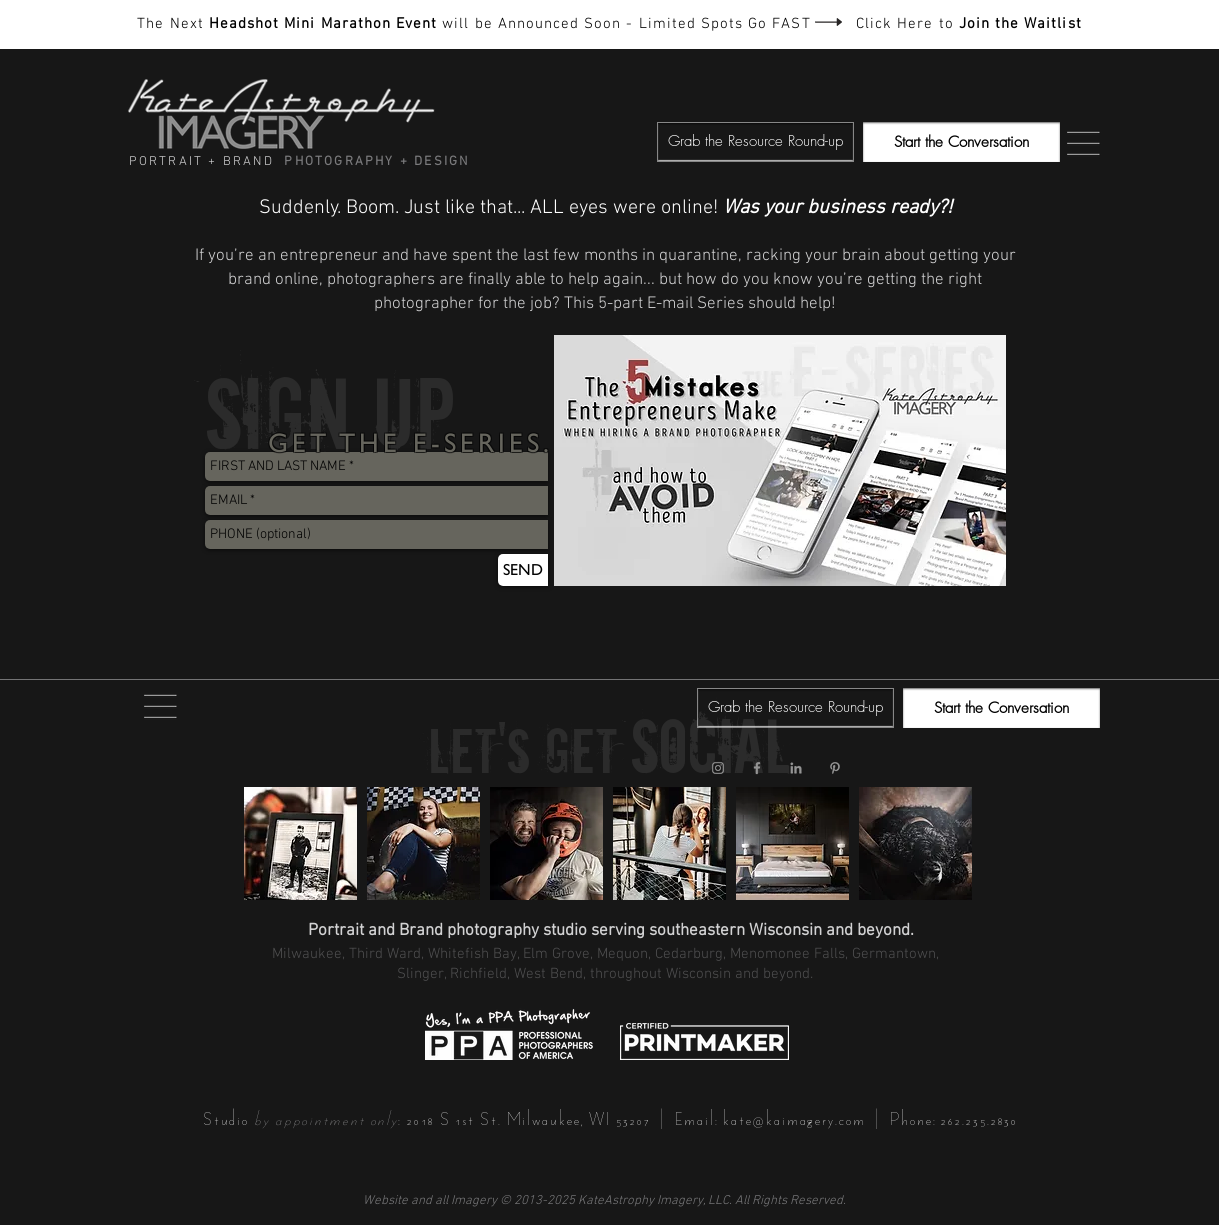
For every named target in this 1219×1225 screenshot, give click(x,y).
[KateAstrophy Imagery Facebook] (757, 768)
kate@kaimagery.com (794, 1119)
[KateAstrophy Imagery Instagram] (718, 768)
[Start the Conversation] (961, 142)
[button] (755, 142)
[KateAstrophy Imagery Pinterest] (835, 768)
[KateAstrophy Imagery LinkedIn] (796, 768)
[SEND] (523, 570)
